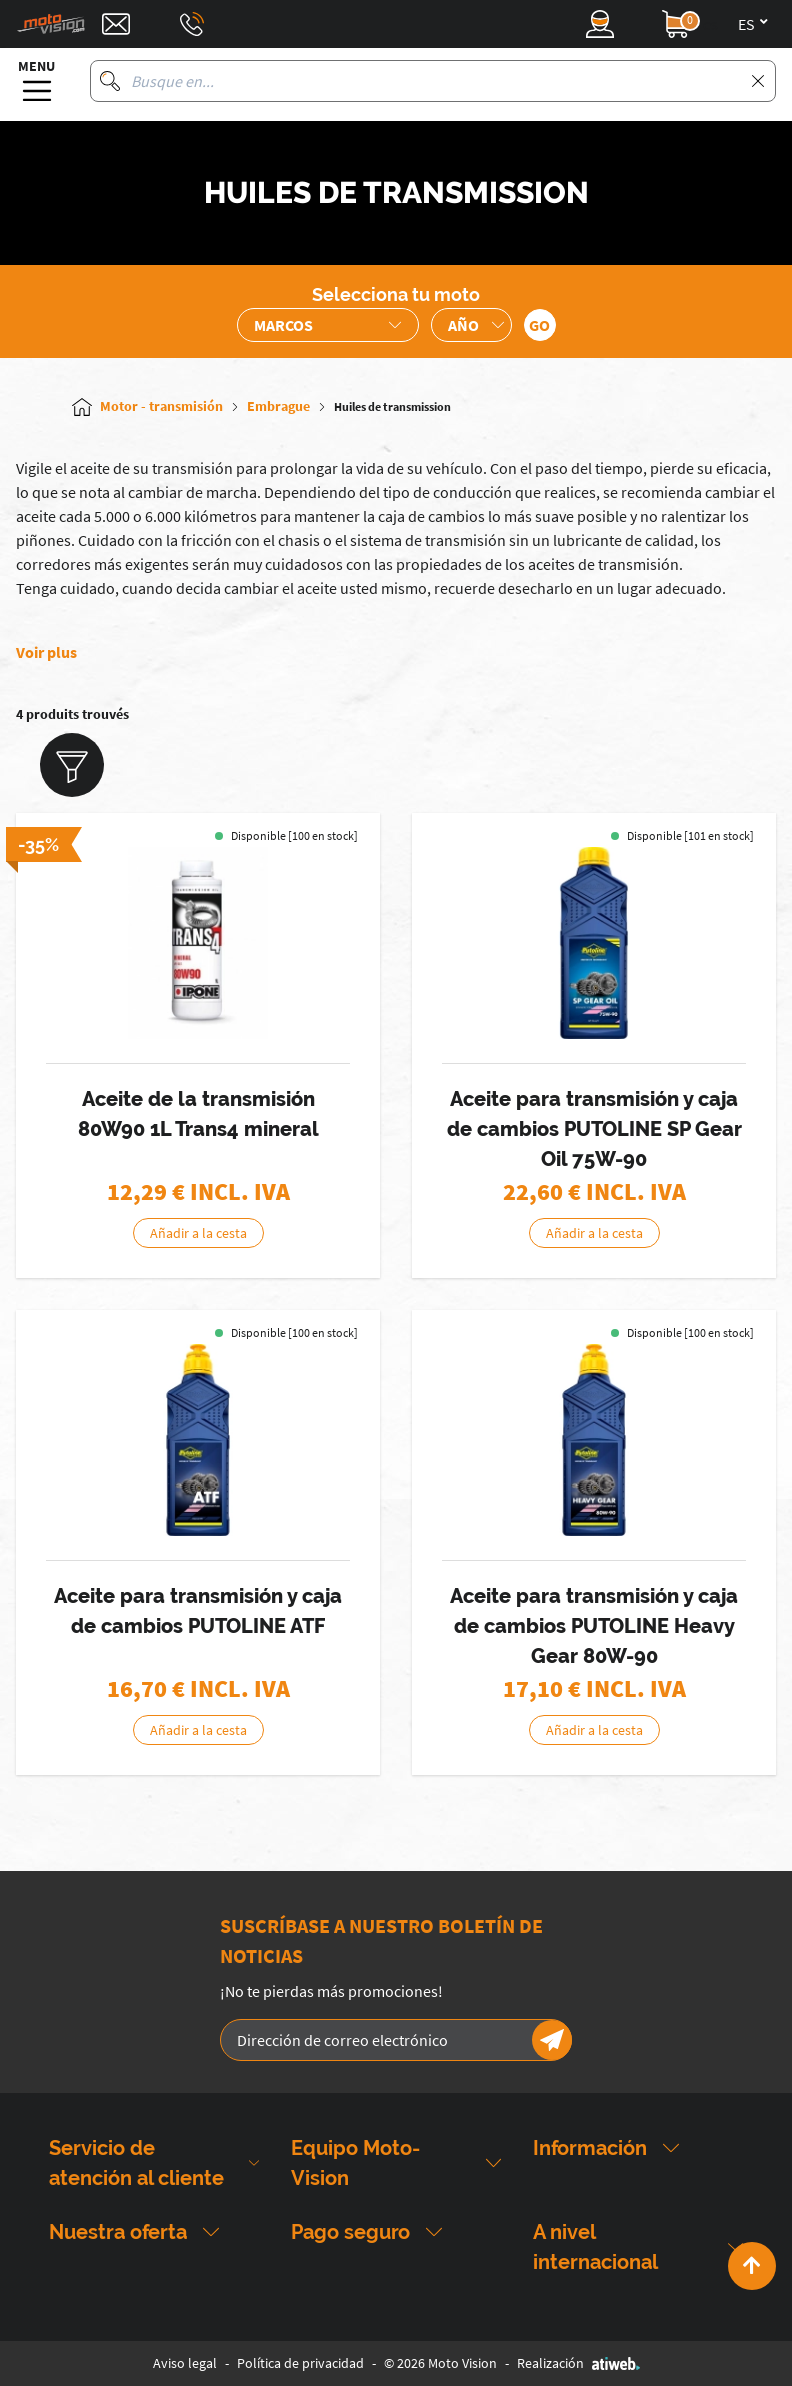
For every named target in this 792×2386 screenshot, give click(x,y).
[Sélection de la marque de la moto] (328, 325)
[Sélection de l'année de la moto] (471, 325)
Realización (578, 2363)
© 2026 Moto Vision (440, 2363)
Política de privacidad (300, 2363)
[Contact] (116, 24)
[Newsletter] (552, 2040)
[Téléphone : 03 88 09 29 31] (192, 24)
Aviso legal (185, 2363)
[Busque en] (110, 81)
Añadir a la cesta (198, 1233)
